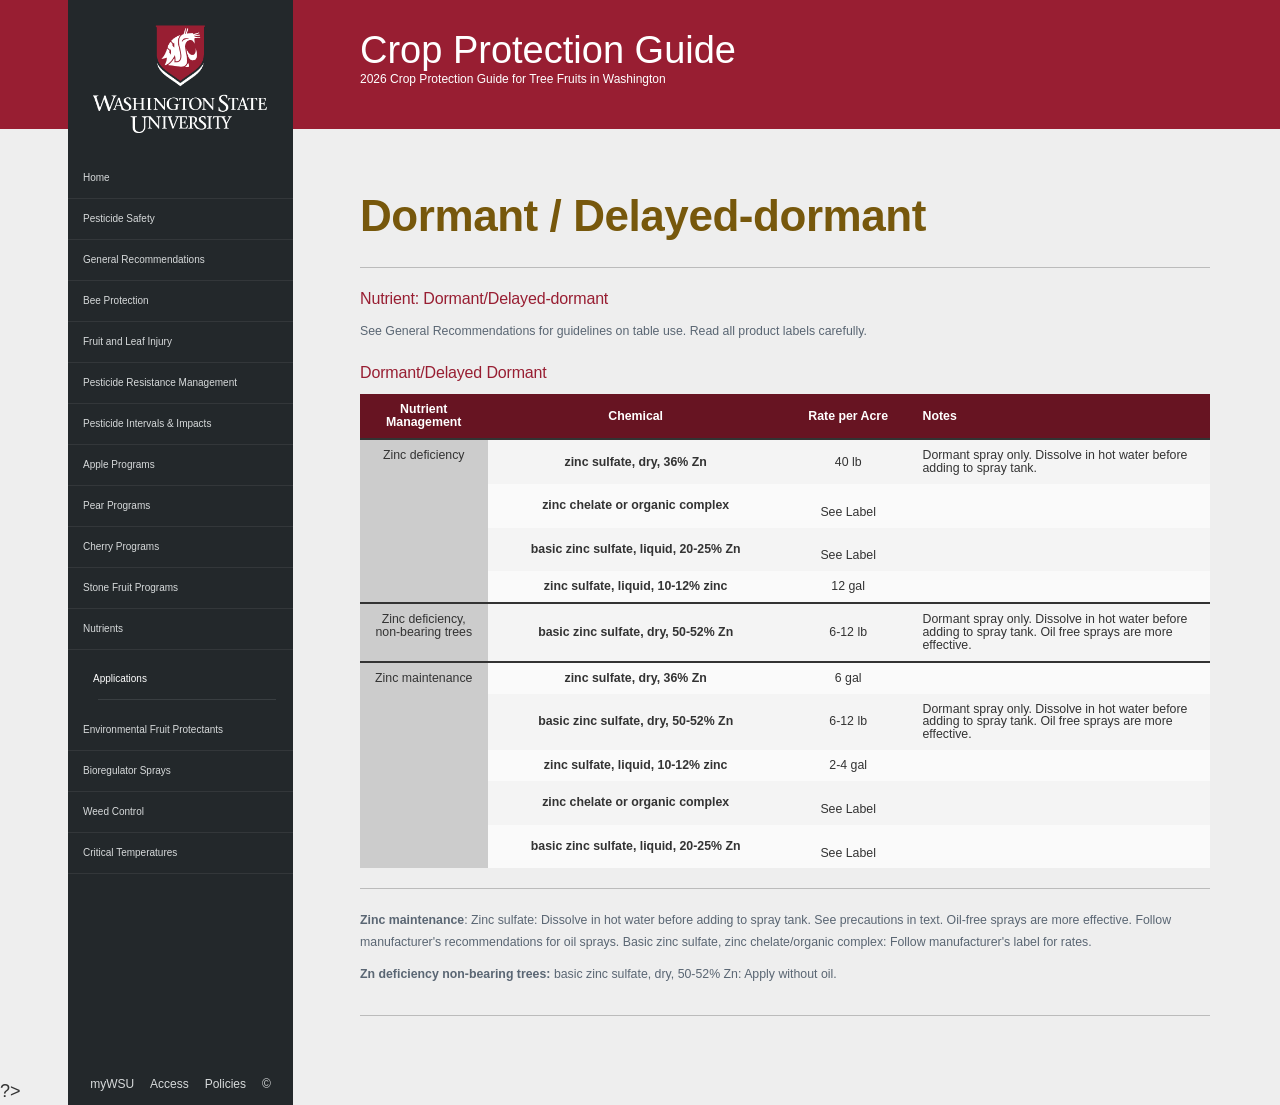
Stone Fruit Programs (130, 587)
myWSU (112, 1084)
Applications (120, 678)
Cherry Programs (121, 546)
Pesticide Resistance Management (160, 382)
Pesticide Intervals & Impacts (147, 423)
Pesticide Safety (119, 218)
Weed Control (113, 811)
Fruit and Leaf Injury (127, 341)
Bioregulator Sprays (127, 770)
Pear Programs (116, 505)
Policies (225, 1084)
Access (169, 1084)
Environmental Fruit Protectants (153, 729)
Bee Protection (116, 300)
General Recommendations (144, 259)
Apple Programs (119, 464)
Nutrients (103, 628)
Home (96, 177)
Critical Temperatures (130, 852)
